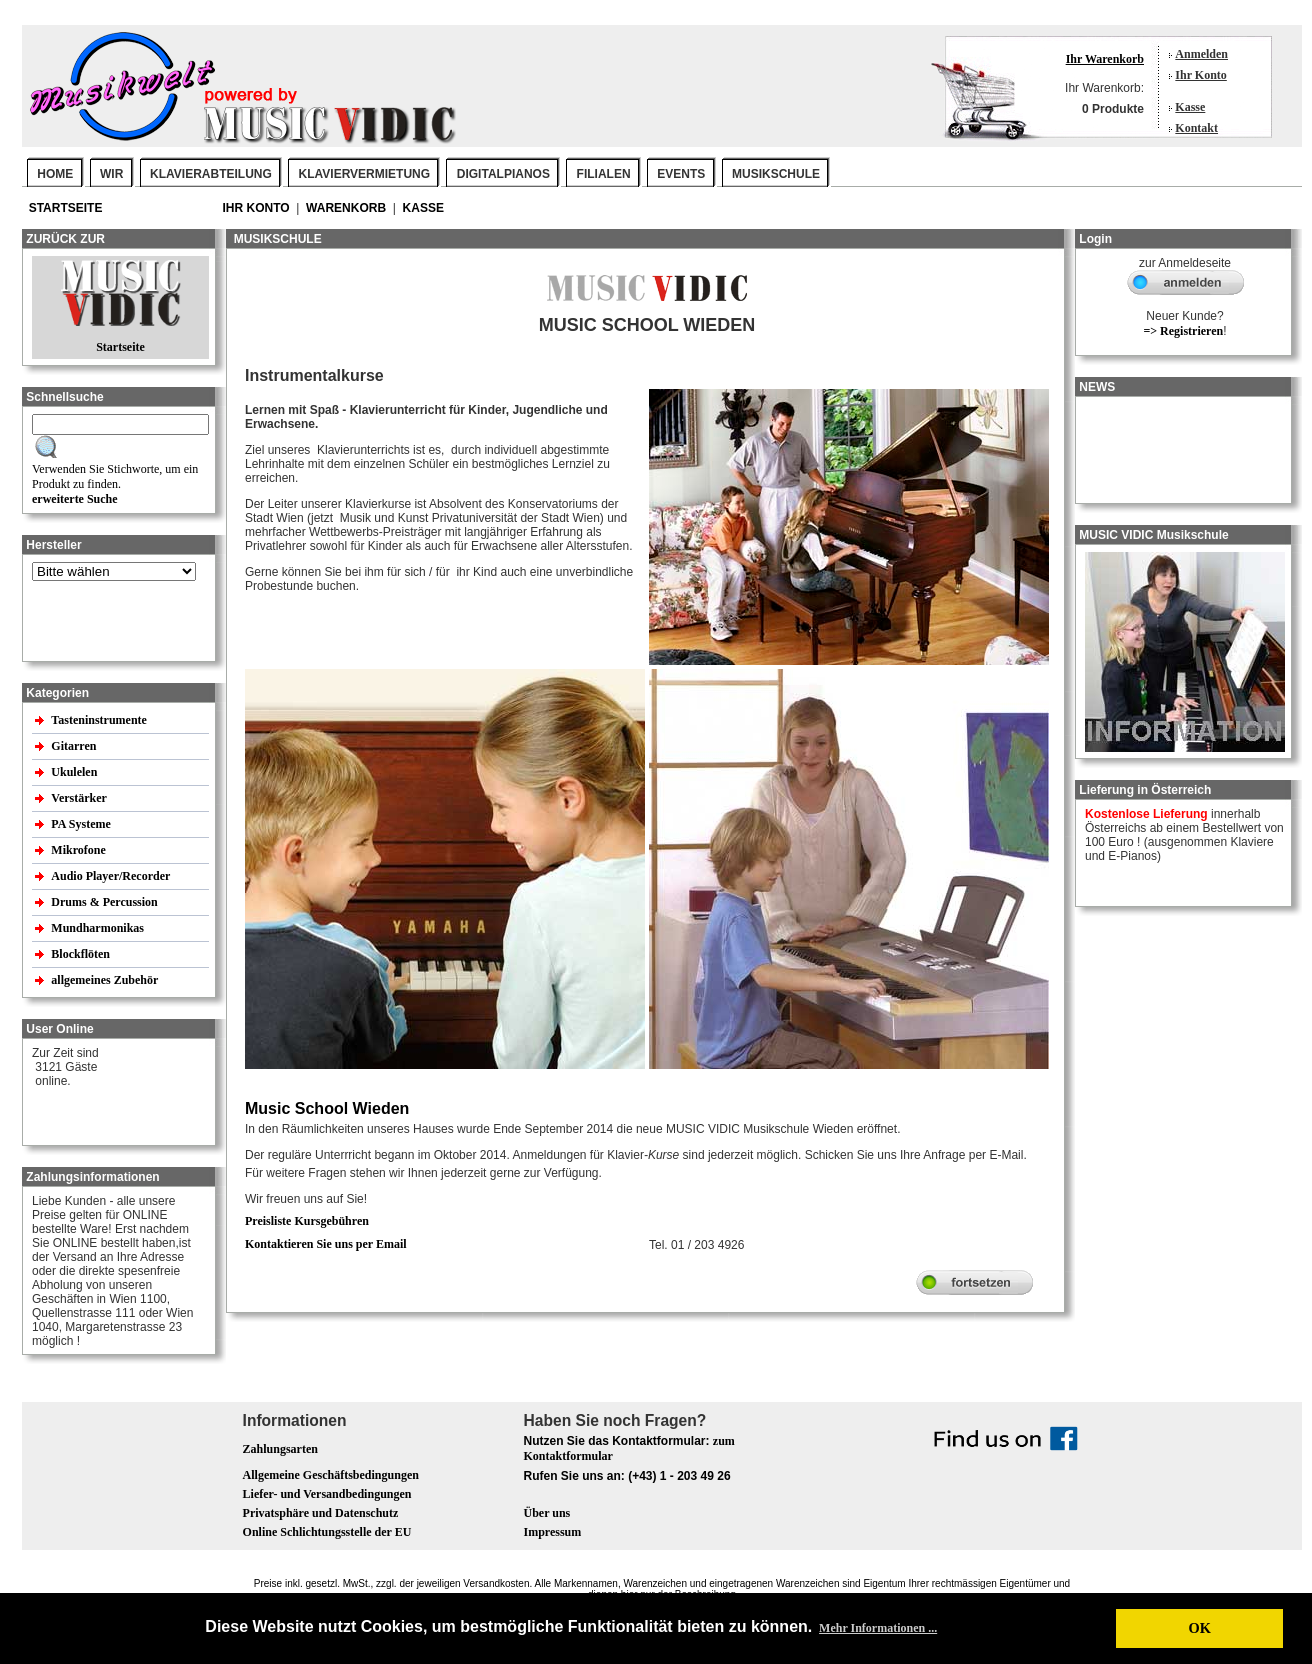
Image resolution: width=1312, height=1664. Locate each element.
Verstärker (80, 798)
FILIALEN (604, 174)
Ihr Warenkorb (1105, 59)
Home (55, 174)
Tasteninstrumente (100, 720)
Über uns (547, 1513)
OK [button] (1199, 1628)
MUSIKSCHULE (776, 174)
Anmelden (1201, 54)
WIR (111, 174)
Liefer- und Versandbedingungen (327, 1494)
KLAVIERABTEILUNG (211, 174)
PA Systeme (82, 824)
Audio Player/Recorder (110, 876)
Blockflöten (82, 954)
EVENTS (681, 174)
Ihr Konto (1200, 75)
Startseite (67, 208)
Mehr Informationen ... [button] (878, 1628)
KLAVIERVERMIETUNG (365, 174)
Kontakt (1196, 128)
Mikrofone (79, 850)
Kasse (1190, 107)
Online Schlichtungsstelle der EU (327, 1532)
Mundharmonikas (97, 928)
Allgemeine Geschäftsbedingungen (331, 1475)
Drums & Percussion (105, 902)
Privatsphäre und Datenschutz (321, 1513)
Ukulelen (75, 772)
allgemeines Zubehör (106, 980)
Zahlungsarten (280, 1449)
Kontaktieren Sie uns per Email (326, 1244)
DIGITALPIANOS (503, 174)
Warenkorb (347, 208)
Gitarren (75, 746)
